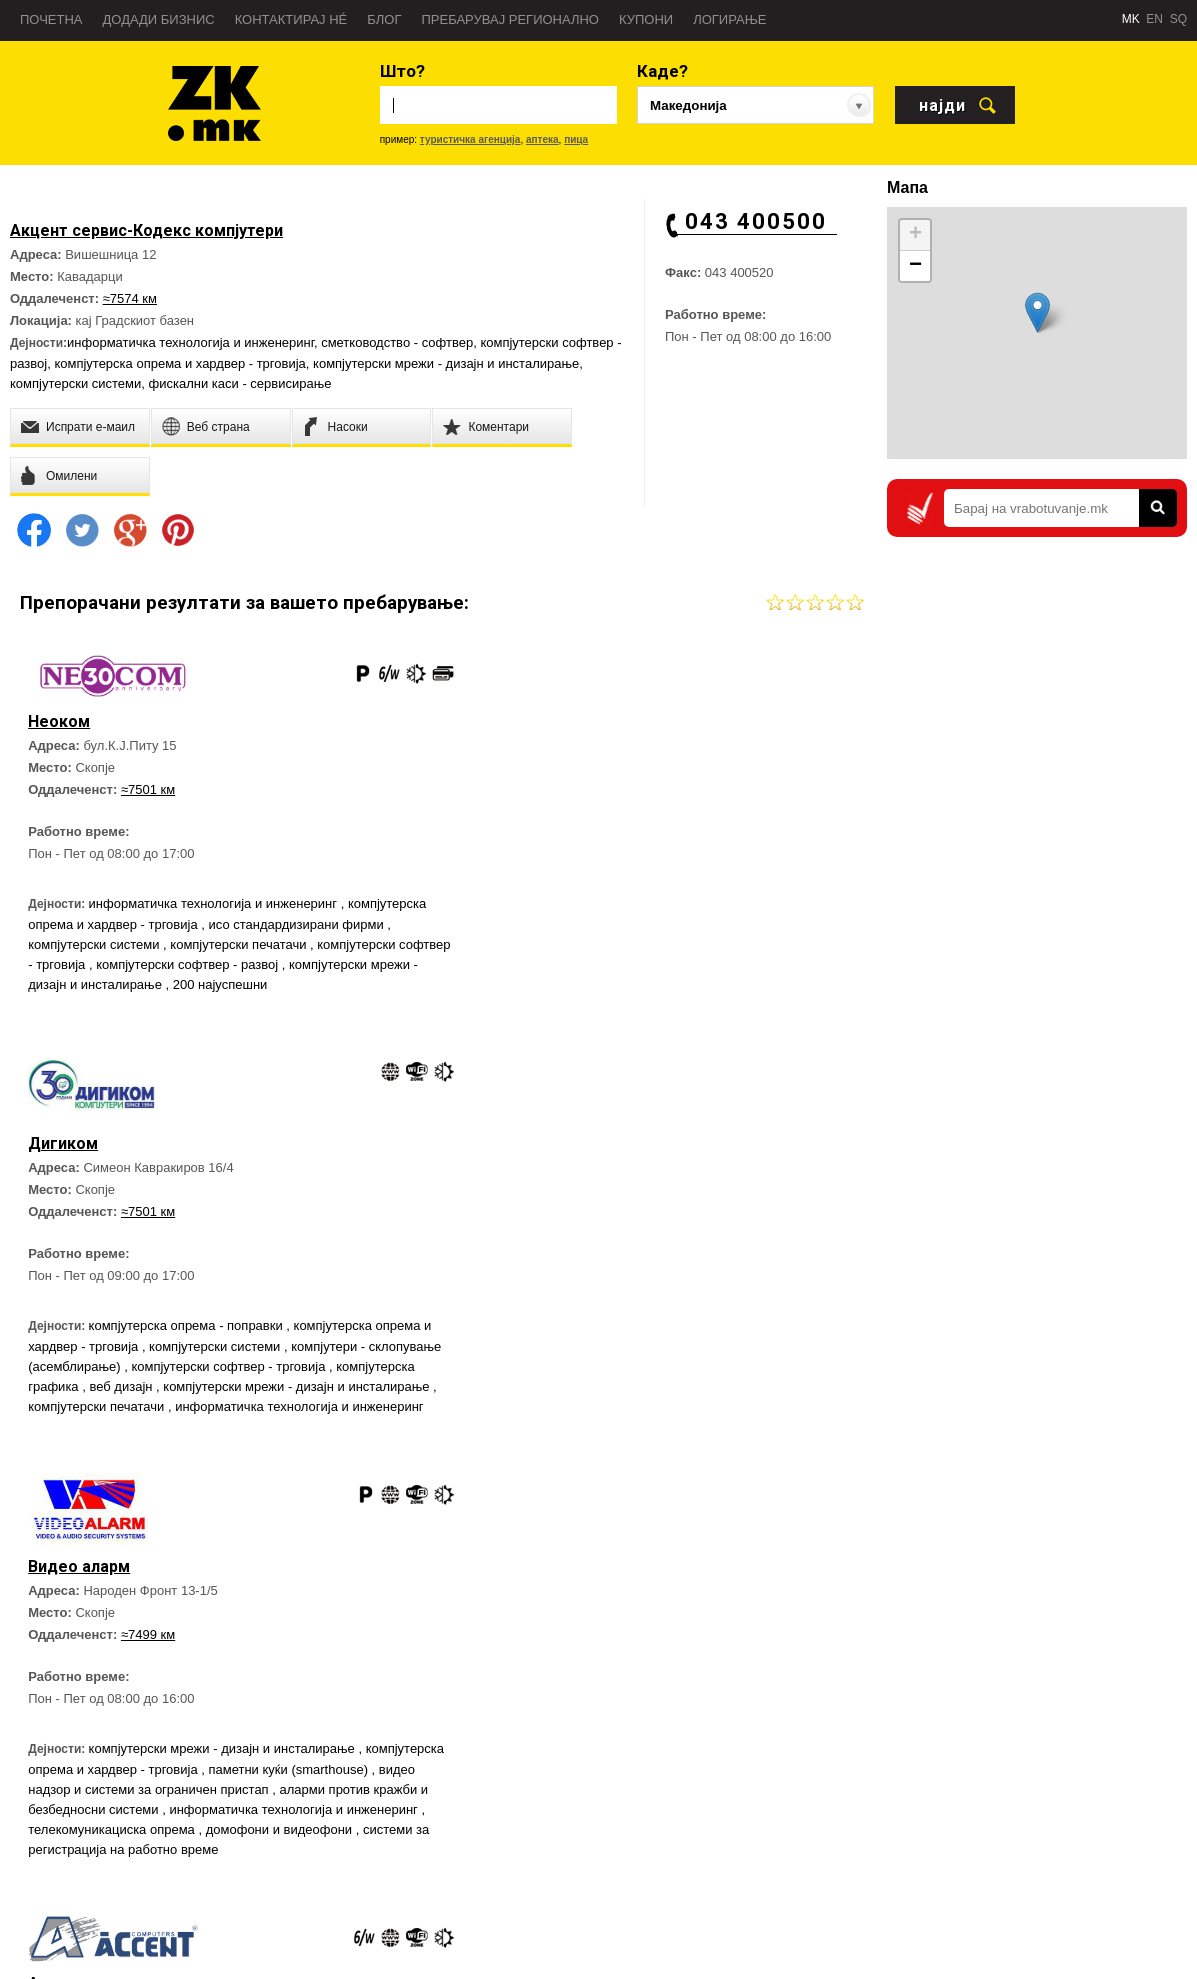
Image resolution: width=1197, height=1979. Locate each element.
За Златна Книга (65, 1758)
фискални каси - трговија (628, 1391)
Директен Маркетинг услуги (320, 1788)
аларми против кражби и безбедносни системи (173, 1437)
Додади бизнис (159, 19)
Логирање (729, 19)
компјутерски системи (75, 383)
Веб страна (275, 1758)
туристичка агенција (470, 139)
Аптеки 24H (743, 1908)
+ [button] (915, 235)
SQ (1178, 19)
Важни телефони (758, 1848)
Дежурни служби (757, 1878)
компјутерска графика (649, 990)
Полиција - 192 (752, 1788)
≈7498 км (577, 1236)
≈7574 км (130, 298)
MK (1131, 19)
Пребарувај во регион (80, 1788)
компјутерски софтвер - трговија (194, 966)
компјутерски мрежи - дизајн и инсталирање (446, 363)
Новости (43, 1818)
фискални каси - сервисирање (240, 383)
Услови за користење (79, 1938)
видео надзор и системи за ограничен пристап (259, 1417)
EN (1154, 19)
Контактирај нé (291, 19)
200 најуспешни (77, 1006)
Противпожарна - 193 (770, 1818)
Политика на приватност (88, 1908)
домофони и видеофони (105, 1477)
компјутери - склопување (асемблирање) (583, 970)
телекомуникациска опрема (282, 1457)
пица (576, 139)
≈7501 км (150, 791)
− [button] (915, 266)
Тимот (37, 1878)
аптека (542, 139)
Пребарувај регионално (510, 19)
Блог (384, 19)
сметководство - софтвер (397, 342)
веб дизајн (757, 990)
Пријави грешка (63, 1848)
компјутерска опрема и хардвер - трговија (179, 363)
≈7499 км (150, 1262)
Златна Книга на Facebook (1098, 1817)
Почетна (51, 19)
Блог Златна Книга (295, 1818)
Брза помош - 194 (760, 1758)
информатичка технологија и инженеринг (190, 342)
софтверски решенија (523, 1431)
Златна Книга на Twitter (1090, 1885)
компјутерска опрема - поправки (617, 929)
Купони (646, 19)
